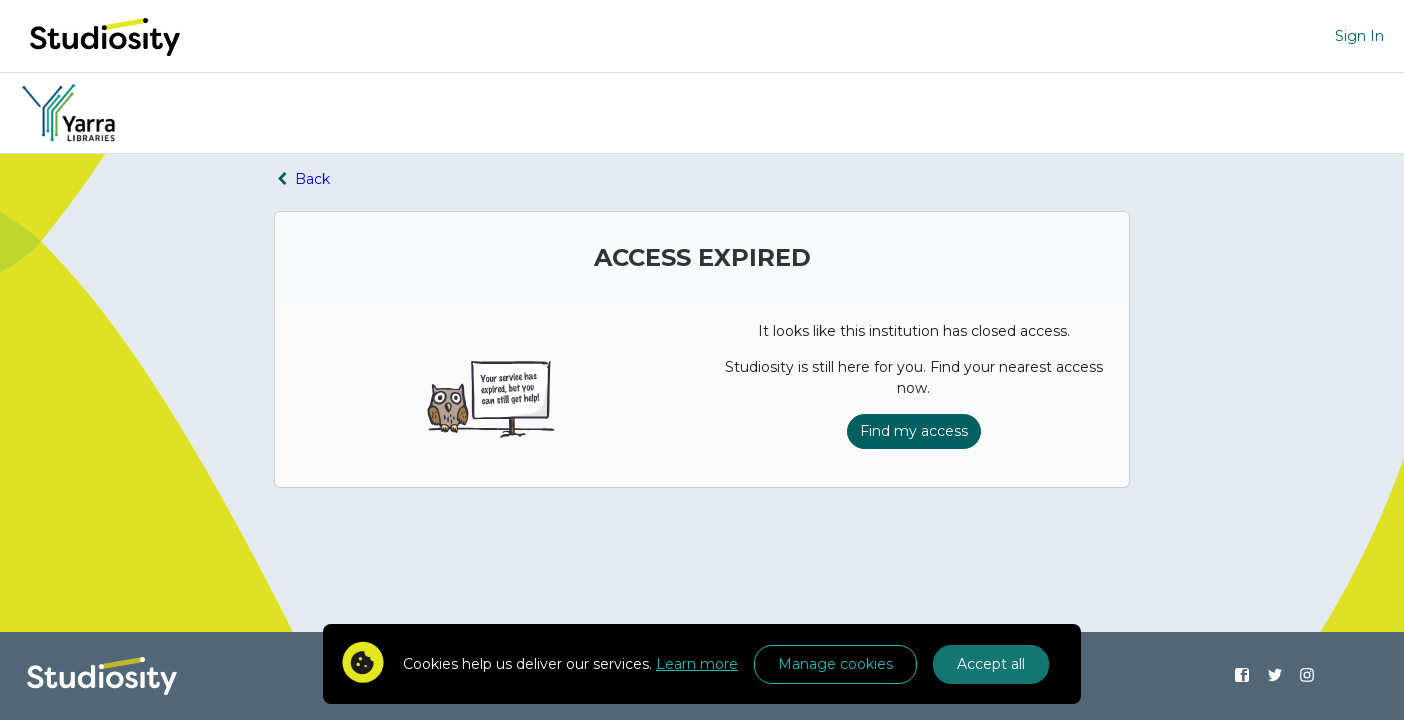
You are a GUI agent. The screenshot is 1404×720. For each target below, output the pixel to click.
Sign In (1359, 36)
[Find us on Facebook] (1241, 676)
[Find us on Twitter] (1274, 676)
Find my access (914, 431)
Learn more (697, 664)
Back (302, 179)
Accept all (991, 664)
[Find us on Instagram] (1307, 676)
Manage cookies (835, 664)
